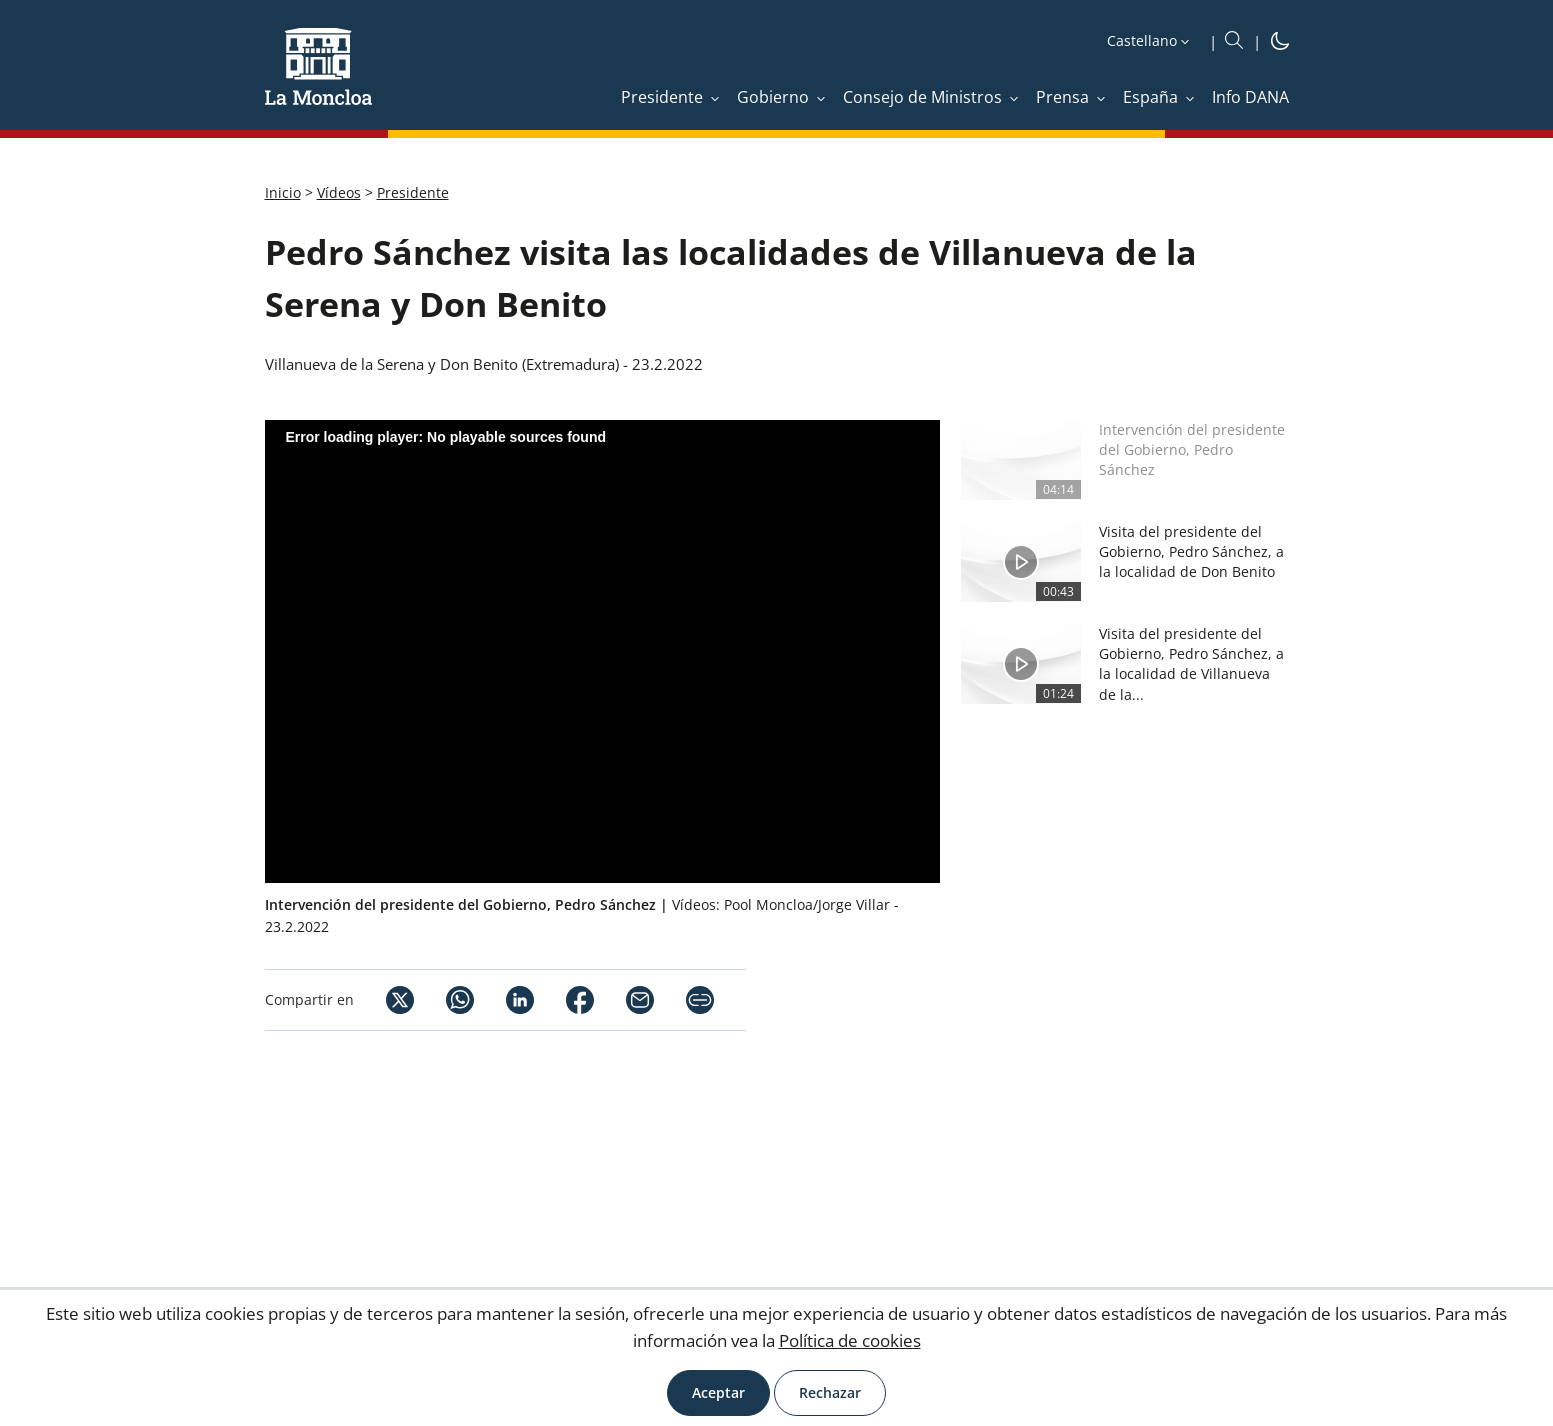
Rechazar (830, 1392)
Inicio (283, 192)
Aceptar (718, 1392)
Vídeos (339, 192)
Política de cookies (850, 1340)
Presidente (413, 192)
